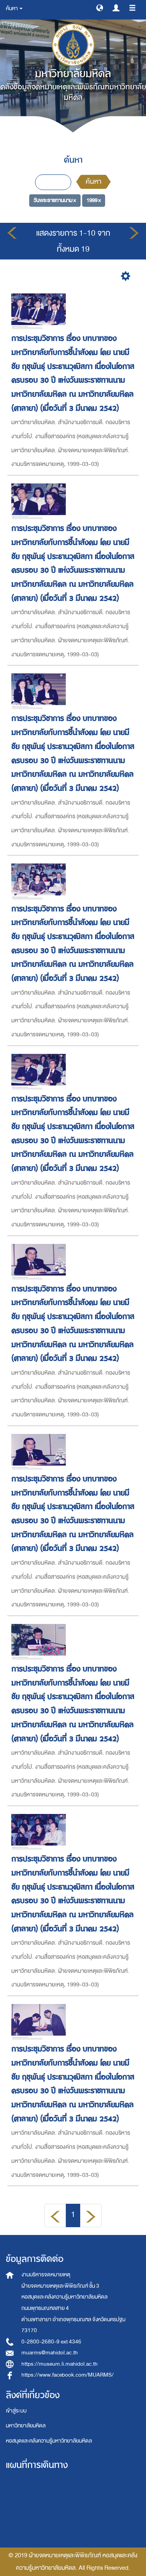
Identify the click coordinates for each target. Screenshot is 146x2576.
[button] (99, 7)
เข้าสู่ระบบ (16, 2411)
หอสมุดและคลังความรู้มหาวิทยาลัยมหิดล (49, 2441)
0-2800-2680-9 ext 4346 (51, 2342)
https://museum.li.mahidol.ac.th (59, 2364)
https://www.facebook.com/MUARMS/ (67, 2375)
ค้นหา (93, 182)
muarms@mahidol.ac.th (49, 2352)
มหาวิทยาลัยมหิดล (26, 2425)
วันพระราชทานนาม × (54, 200)
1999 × (93, 200)
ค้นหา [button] (14, 8)
